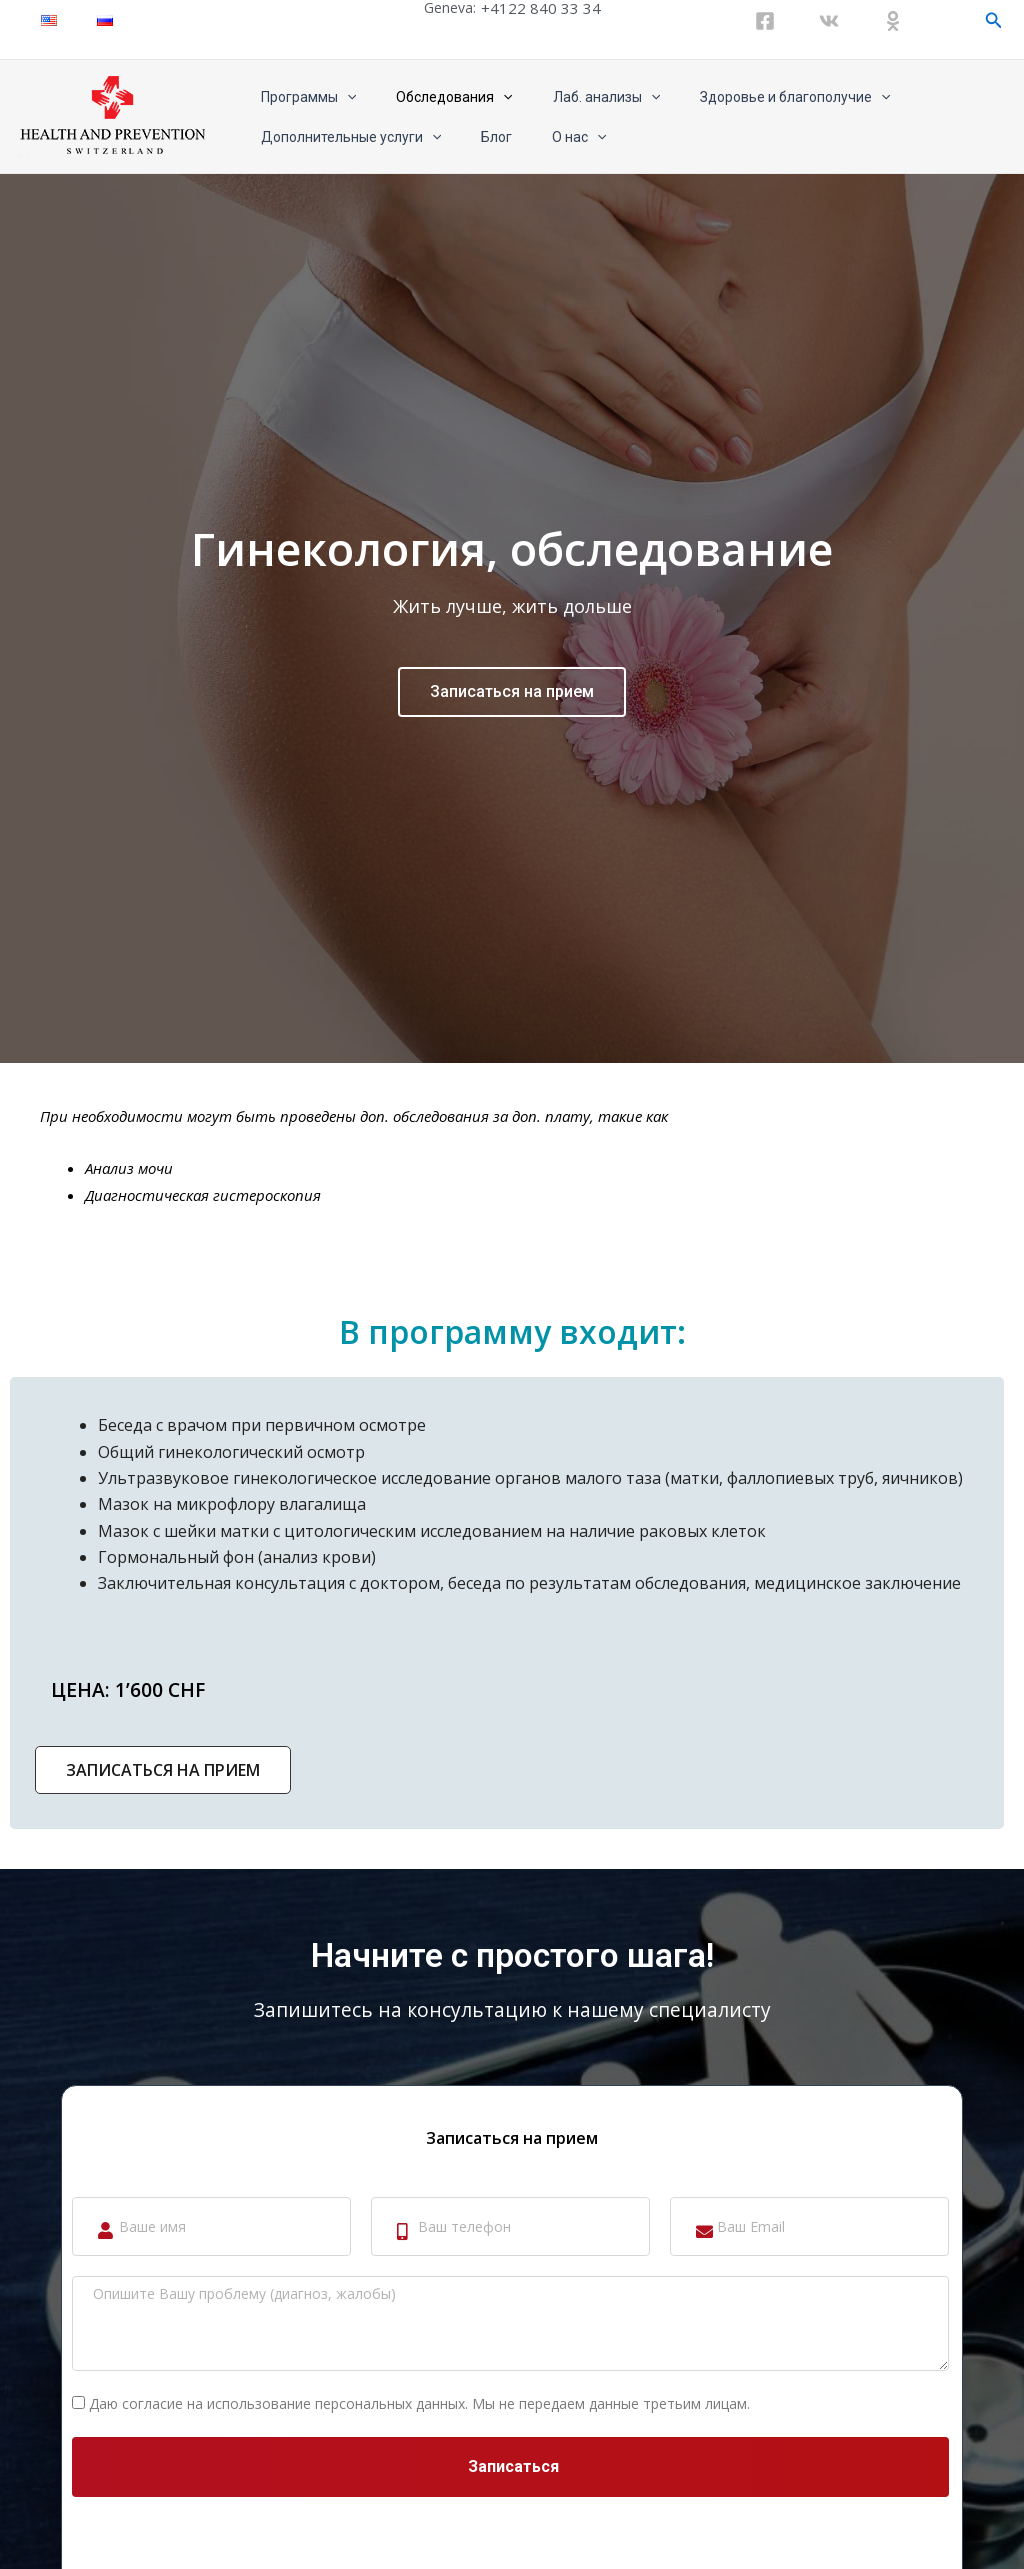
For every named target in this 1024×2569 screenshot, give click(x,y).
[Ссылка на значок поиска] (994, 20)
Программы (302, 97)
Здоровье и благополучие (753, 97)
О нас (549, 137)
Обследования (436, 97)
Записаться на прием (512, 941)
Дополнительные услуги (345, 137)
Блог (478, 137)
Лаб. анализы (576, 97)
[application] (341, 97)
